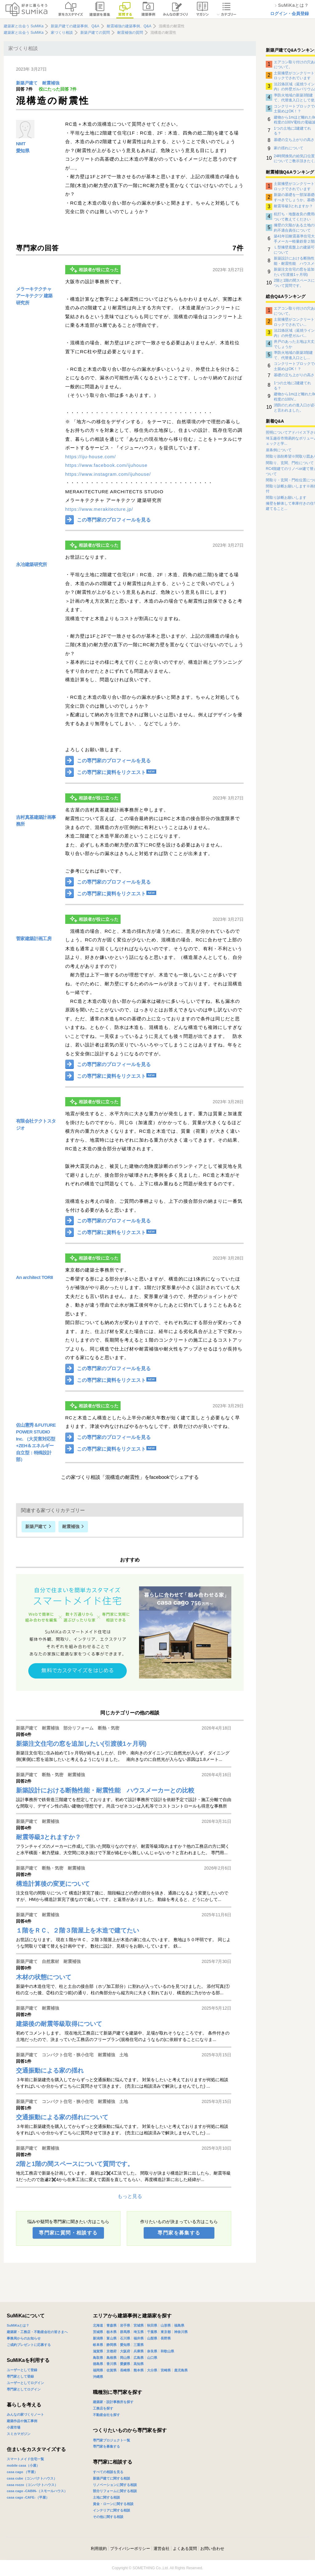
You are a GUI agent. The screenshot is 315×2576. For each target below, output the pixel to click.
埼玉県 (139, 2332)
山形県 (166, 2325)
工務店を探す (103, 2408)
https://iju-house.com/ (90, 456)
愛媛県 (125, 2364)
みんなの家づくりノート (25, 2414)
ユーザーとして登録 (22, 2370)
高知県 (139, 2364)
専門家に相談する (112, 2462)
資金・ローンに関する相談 (113, 2504)
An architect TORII (34, 1277)
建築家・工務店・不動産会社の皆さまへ (37, 2332)
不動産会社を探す (106, 2415)
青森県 (111, 2325)
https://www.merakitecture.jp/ (99, 509)
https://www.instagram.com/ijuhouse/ (108, 474)
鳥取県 (98, 2357)
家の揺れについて (288, 148)
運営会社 (161, 2548)
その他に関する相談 (108, 2517)
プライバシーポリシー (130, 2548)
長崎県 (125, 2370)
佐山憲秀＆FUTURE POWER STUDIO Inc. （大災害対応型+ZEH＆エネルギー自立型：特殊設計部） (36, 1442)
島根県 (111, 2357)
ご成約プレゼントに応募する (29, 2345)
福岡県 (98, 2370)
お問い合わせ (212, 2548)
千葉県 (152, 2332)
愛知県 (22, 150)
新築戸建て (27, 83)
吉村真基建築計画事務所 (36, 821)
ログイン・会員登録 (289, 13)
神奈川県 (181, 2332)
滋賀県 (98, 2351)
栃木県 (111, 2332)
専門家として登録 (20, 2376)
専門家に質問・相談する (68, 2232)
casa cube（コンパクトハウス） (32, 2478)
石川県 (125, 2338)
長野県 (166, 2338)
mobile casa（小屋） (23, 2465)
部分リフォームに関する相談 (115, 2491)
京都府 (111, 2351)
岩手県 (125, 2325)
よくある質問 (185, 2548)
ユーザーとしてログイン (25, 2383)
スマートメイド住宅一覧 (25, 2459)
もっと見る (130, 2196)
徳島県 (98, 2364)
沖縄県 (98, 2377)
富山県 (111, 2338)
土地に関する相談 (106, 2497)
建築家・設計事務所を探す (113, 2402)
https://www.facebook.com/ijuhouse (106, 465)
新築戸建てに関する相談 (111, 2478)
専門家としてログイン (24, 2389)
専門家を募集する (179, 2232)
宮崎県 (166, 2370)
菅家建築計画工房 (33, 938)
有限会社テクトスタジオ (36, 1124)
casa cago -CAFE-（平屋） (28, 2497)
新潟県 (98, 2338)
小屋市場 (13, 2427)
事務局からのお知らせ (24, 2338)
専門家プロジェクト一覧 (111, 2440)
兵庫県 (139, 2351)
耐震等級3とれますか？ (293, 206)
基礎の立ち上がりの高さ (294, 140)
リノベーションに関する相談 (115, 2485)
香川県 (111, 2364)
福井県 (139, 2338)
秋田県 (152, 2325)
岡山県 (125, 2357)
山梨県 (152, 2338)
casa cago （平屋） (22, 2472)
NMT (21, 143)
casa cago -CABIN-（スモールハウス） (37, 2491)
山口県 (152, 2357)
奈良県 (152, 2351)
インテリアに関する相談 (111, 2510)
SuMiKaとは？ (18, 2325)
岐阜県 (98, 2345)
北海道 (98, 2325)
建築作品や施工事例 (22, 2421)
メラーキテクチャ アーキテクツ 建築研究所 (34, 295)
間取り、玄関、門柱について (290, 463)
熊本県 (139, 2370)
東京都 (166, 2332)
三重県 (139, 2345)
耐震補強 (50, 83)
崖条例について (279, 450)
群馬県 (125, 2332)
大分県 (152, 2370)
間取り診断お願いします (286, 497)
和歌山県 (167, 2351)
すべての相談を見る (108, 2472)
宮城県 (139, 2325)
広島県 (139, 2357)
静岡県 (111, 2345)
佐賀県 (111, 2370)
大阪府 (125, 2351)
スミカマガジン (18, 2434)
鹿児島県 (181, 2370)
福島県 (179, 2325)
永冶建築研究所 (31, 564)
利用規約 (99, 2548)
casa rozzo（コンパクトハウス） (32, 2485)
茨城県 (98, 2332)
